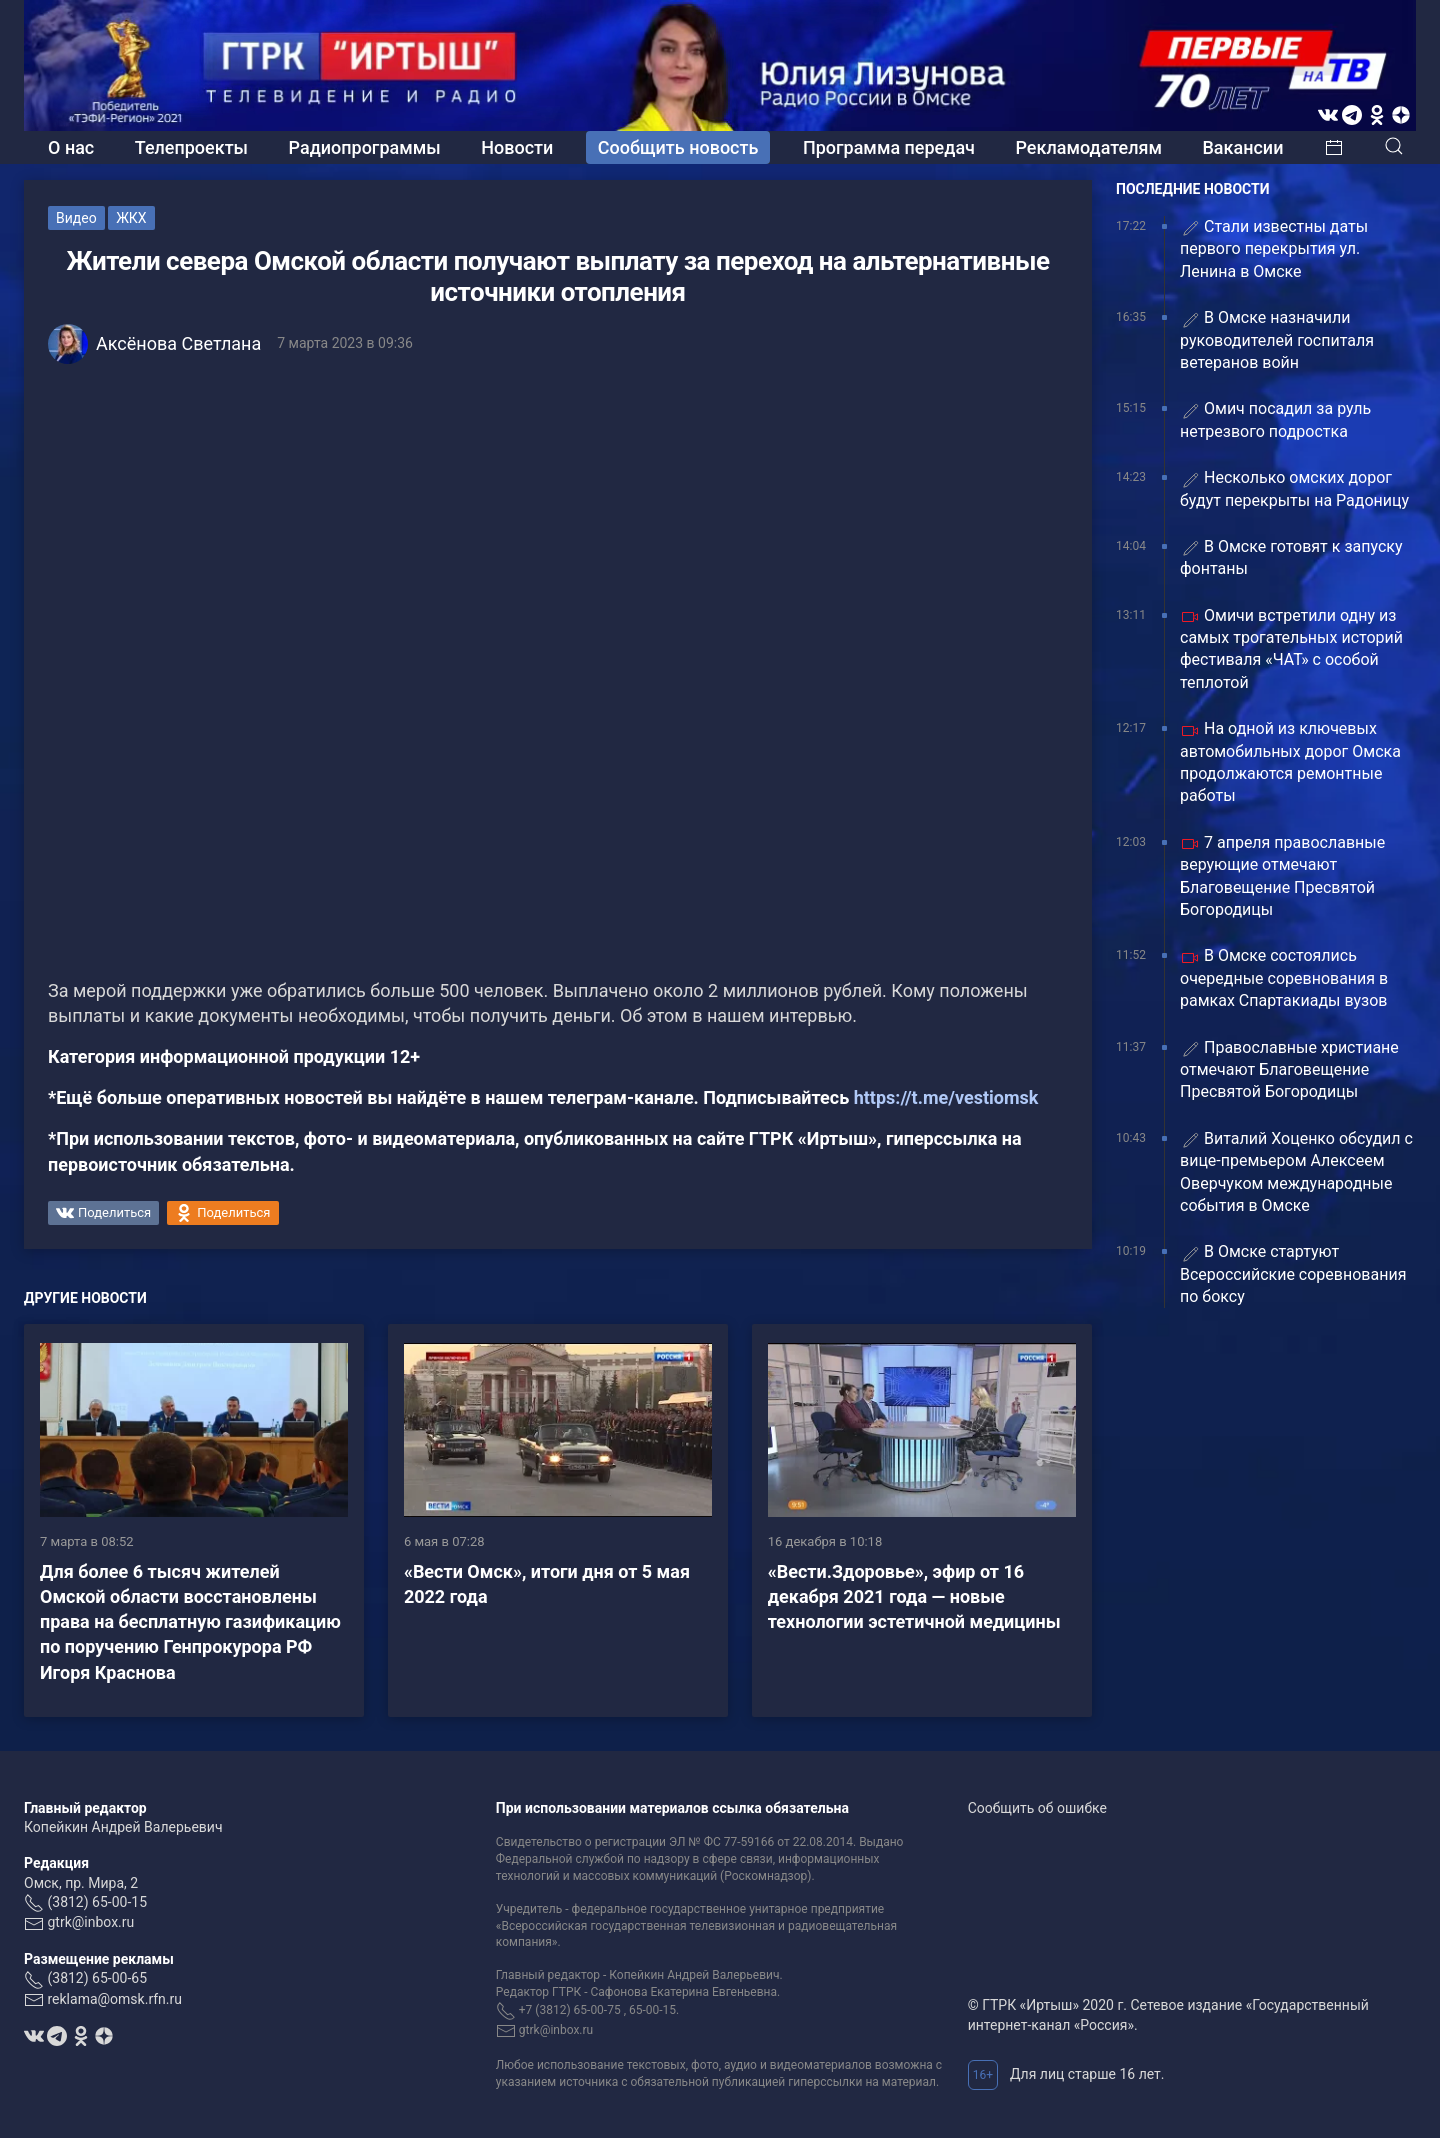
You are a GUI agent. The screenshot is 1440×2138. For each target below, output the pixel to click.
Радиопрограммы (365, 147)
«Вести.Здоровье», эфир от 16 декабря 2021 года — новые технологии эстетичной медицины (914, 1596)
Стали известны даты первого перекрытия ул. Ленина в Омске (1274, 249)
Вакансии (1242, 147)
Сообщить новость (678, 147)
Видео (76, 218)
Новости (517, 147)
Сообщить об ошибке (1037, 1808)
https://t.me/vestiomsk (946, 1097)
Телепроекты (191, 147)
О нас (71, 147)
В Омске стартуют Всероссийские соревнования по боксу (1293, 1274)
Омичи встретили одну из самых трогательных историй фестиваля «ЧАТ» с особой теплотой (1291, 649)
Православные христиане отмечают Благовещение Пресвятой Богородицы (1289, 1070)
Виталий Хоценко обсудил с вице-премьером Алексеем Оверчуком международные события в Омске (1296, 1172)
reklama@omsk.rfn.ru (114, 1999)
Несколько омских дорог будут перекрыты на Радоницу (1294, 488)
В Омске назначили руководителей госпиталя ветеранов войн (1277, 340)
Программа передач (889, 147)
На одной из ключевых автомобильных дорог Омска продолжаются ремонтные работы (1290, 762)
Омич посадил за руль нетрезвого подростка (1275, 419)
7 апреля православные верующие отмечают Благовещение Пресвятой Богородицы (1282, 876)
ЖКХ (131, 218)
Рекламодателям (1088, 147)
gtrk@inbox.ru (90, 1922)
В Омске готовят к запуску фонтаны (1291, 557)
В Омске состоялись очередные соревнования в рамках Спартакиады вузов (1284, 978)
